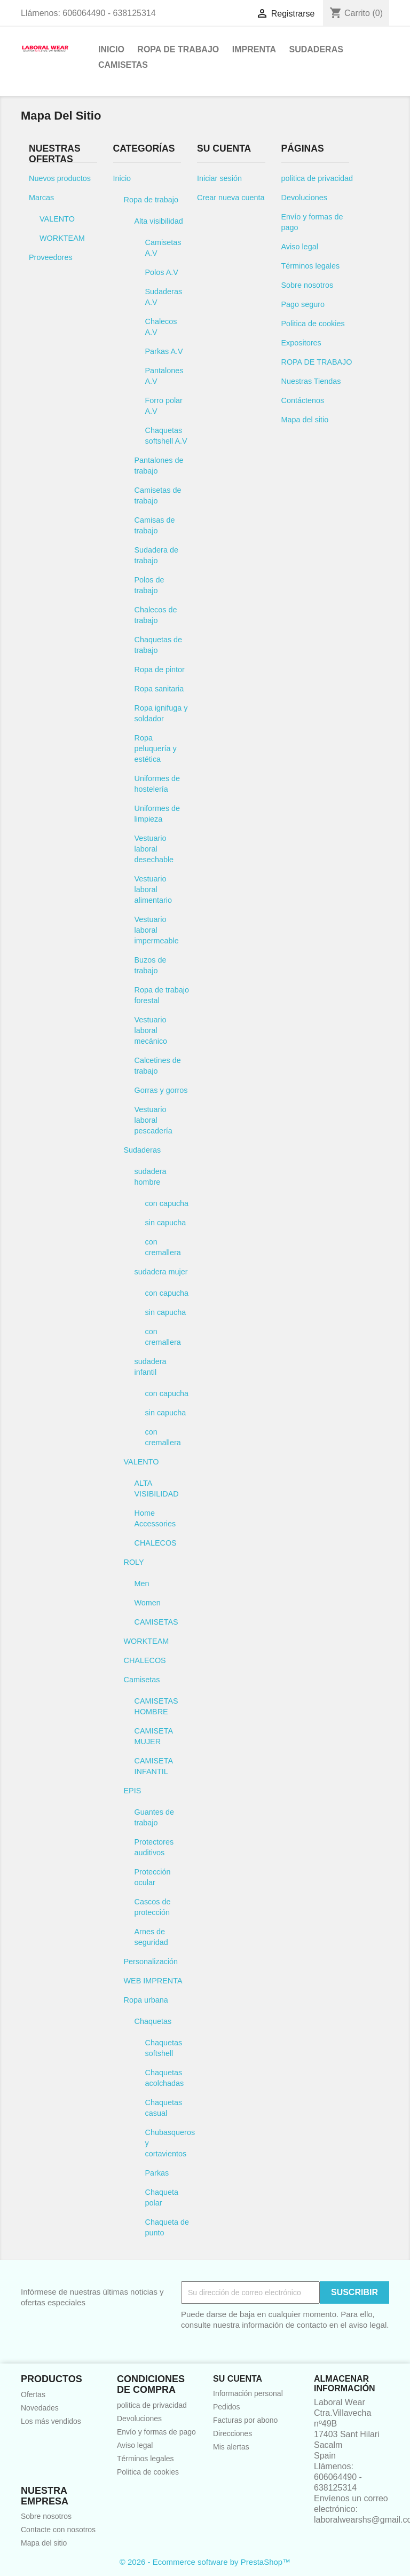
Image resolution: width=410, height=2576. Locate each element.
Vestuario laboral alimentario (153, 889)
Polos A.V (161, 272)
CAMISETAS (156, 1622)
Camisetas (123, 64)
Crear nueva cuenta (230, 197)
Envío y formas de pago (156, 2432)
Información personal (248, 2393)
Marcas (41, 197)
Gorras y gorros (161, 1090)
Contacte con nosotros (58, 2529)
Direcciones (232, 2433)
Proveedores (51, 257)
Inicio (111, 49)
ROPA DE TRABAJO (316, 362)
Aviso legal (299, 246)
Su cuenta (237, 2378)
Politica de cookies (313, 323)
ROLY (134, 1562)
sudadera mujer (161, 1271)
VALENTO (57, 219)
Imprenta (254, 49)
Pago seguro (303, 304)
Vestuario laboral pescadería (153, 1120)
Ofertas (33, 2394)
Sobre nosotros (307, 285)
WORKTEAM (62, 238)
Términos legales (310, 266)
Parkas (157, 2173)
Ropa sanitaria (159, 688)
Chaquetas (153, 2021)
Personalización (151, 1961)
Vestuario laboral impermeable (157, 930)
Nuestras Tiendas (311, 381)
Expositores (301, 342)
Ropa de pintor (160, 669)
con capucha (167, 1203)
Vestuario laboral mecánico (151, 1030)
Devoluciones (304, 197)
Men (142, 1583)
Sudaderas (316, 49)
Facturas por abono (245, 2420)
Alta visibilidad (159, 221)
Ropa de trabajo (178, 49)
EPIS (132, 1790)
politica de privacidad (317, 178)
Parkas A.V (164, 351)
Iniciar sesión (219, 178)
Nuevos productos (60, 178)
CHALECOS (156, 1543)
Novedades (40, 2408)
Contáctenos (303, 400)
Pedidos (226, 2406)
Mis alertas (231, 2447)
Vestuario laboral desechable (154, 849)
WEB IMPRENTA (153, 1980)
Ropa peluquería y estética (156, 748)
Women (148, 1602)
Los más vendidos (51, 2421)
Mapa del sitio (305, 419)
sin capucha (165, 1222)
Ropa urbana (146, 2000)
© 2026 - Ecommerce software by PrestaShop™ (205, 2561)
